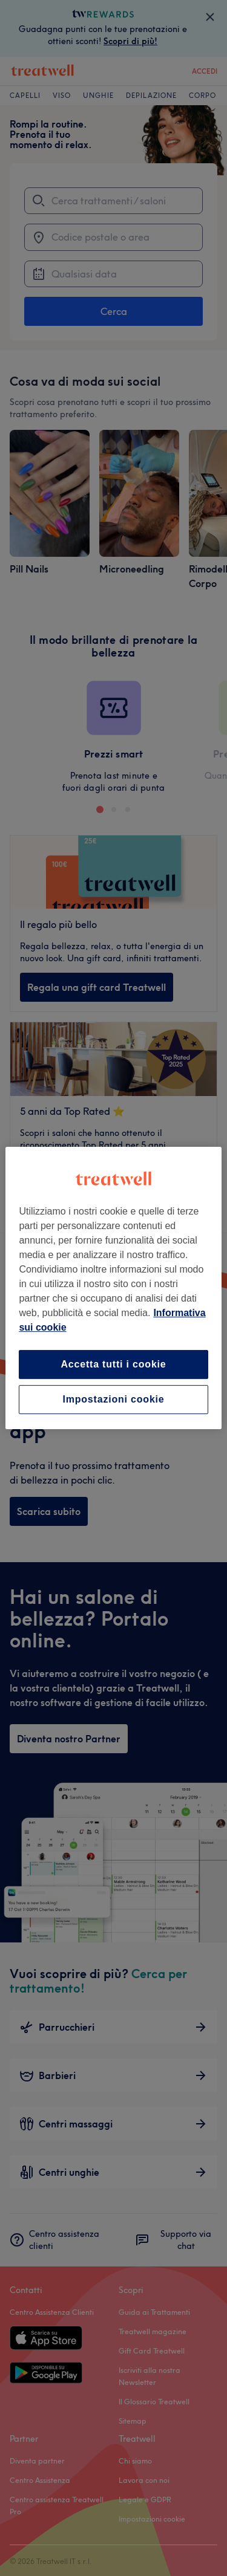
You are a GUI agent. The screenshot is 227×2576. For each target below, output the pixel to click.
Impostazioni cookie (113, 1399)
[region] (113, 1288)
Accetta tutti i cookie (113, 1364)
